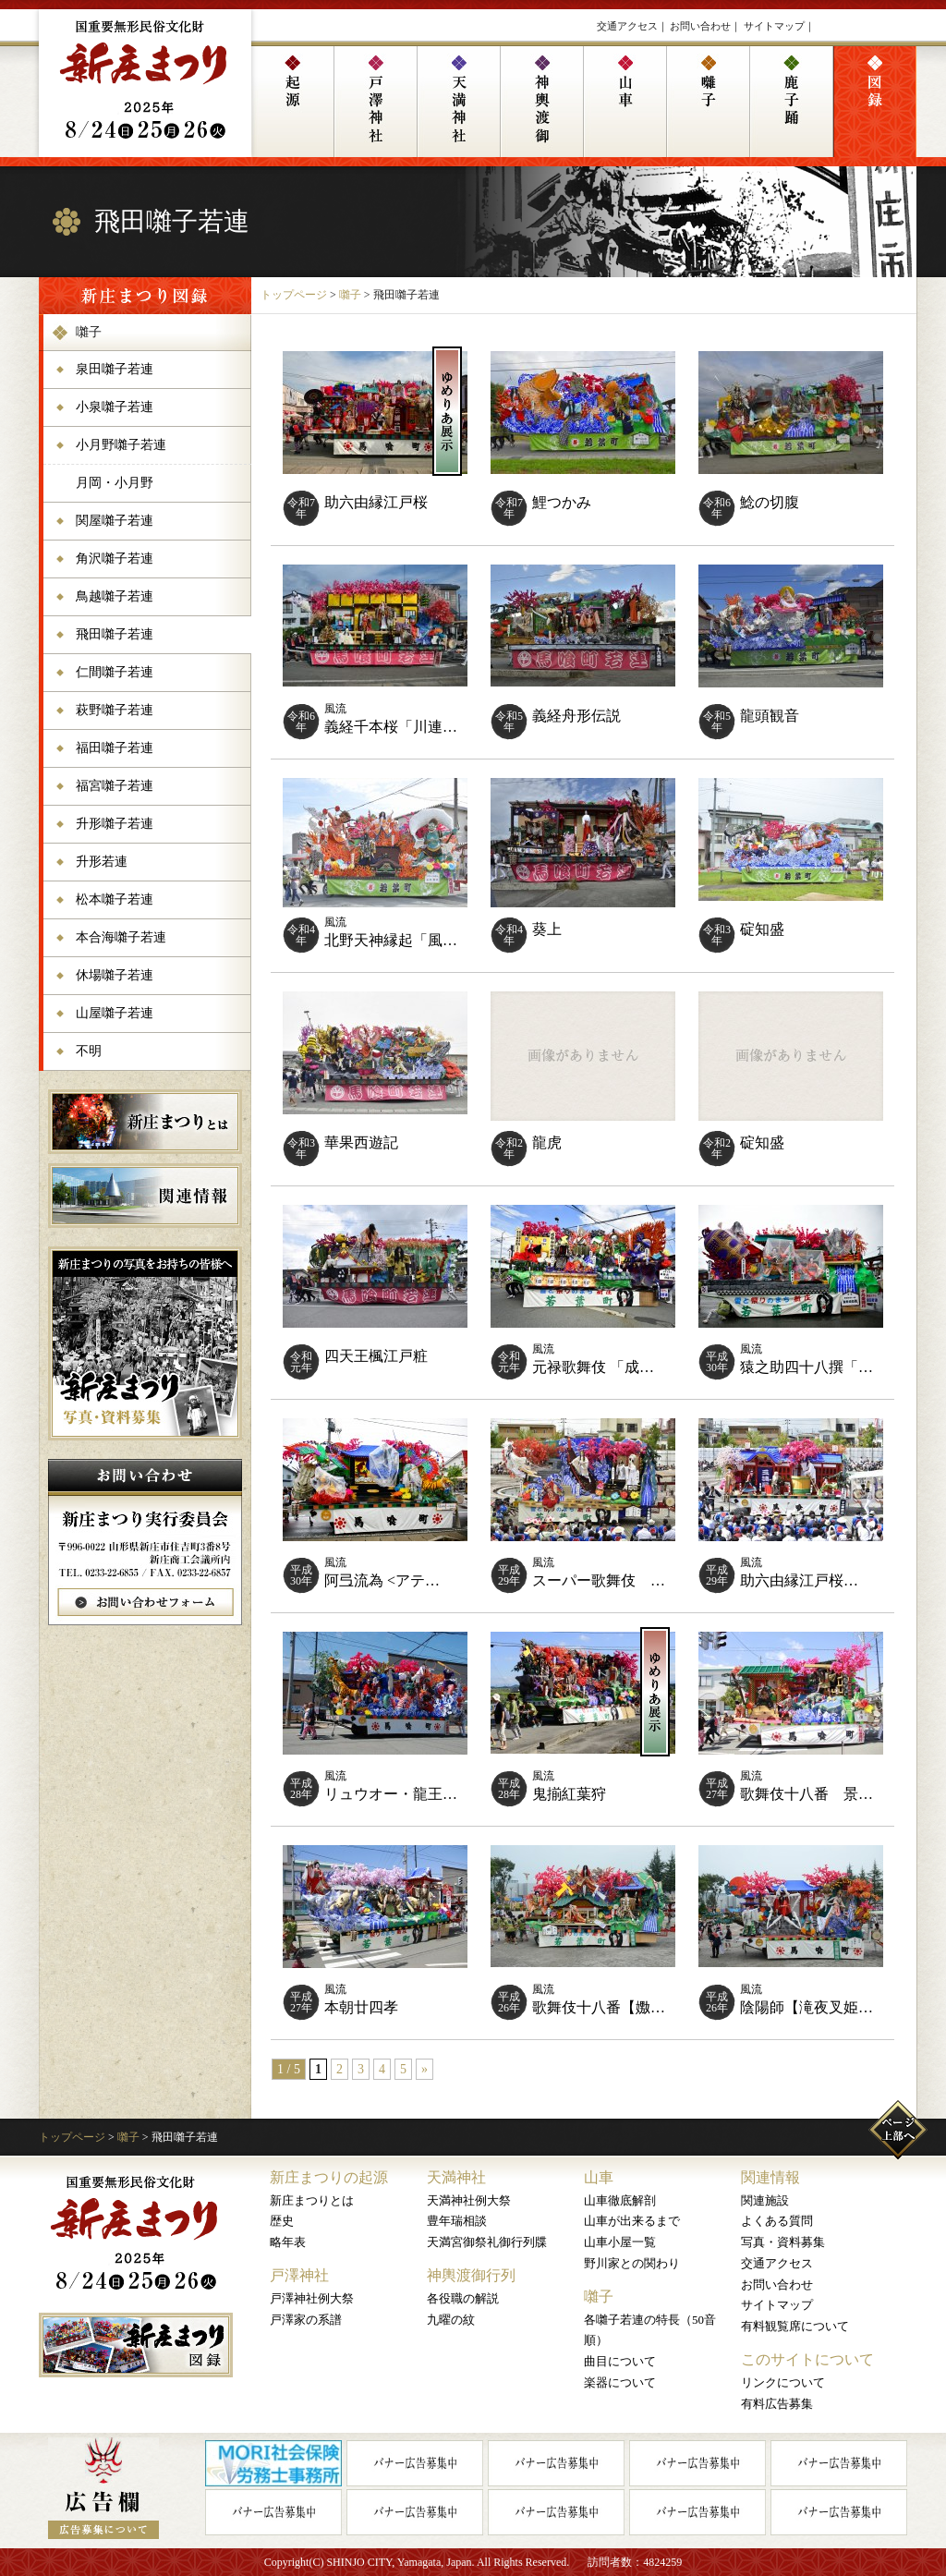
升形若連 (101, 862)
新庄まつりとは (312, 2200)
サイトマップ (774, 25)
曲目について (620, 2361)
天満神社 (456, 2177)
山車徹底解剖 (620, 2200)
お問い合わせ (700, 25)
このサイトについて (807, 2359)
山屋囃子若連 (114, 1013)
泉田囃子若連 (114, 369)
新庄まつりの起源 (329, 2177)
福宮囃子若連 (114, 786)
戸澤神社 (299, 2275)
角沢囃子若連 (114, 558)
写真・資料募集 (783, 2242)
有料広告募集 (777, 2404)
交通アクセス (627, 25)
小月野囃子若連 (121, 445)
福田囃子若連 (114, 748)
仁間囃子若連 (114, 672)
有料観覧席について (795, 2326)
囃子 (350, 294)
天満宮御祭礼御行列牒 (487, 2242)
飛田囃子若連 (114, 634)
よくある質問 (777, 2221)
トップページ (294, 294)
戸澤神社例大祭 (312, 2298)
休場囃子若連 (114, 975)
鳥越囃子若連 (114, 596)
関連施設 (765, 2200)
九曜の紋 (451, 2320)
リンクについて (783, 2382)
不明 (89, 1051)
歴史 (282, 2221)
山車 (598, 2177)
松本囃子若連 (114, 899)
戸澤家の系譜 (306, 2320)
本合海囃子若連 (121, 937)
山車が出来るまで (632, 2221)
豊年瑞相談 (457, 2221)
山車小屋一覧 (620, 2242)
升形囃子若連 (114, 824)
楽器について (620, 2382)
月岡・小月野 (114, 483)
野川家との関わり (632, 2263)
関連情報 (770, 2177)
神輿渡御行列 (471, 2275)
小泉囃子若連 (114, 407)
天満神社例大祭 (469, 2200)
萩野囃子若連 (114, 710)
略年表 (288, 2242)
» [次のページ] (424, 2069)
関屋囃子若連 (114, 521)
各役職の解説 (463, 2298)
